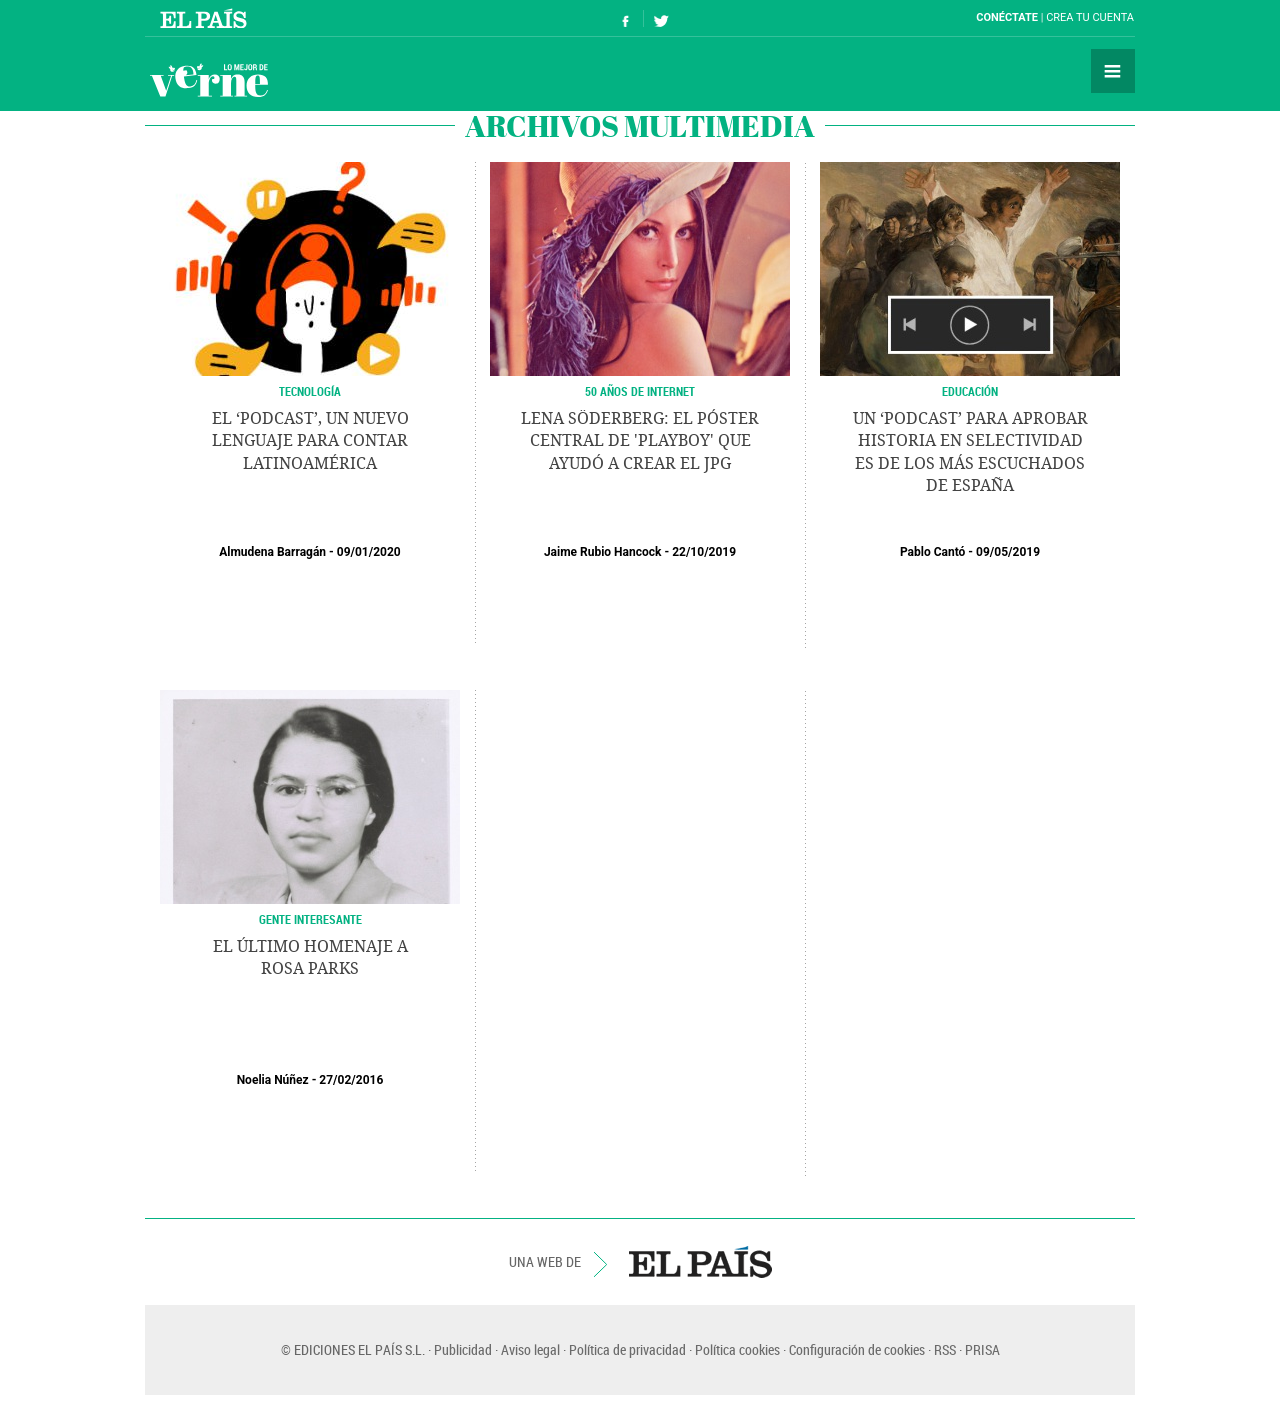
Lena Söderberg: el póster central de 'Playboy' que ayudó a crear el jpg (640, 441)
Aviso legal (530, 1349)
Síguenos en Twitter (661, 18)
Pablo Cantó (932, 552)
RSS (945, 1349)
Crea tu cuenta (1090, 17)
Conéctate (1007, 17)
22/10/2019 (704, 552)
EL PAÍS (700, 1262)
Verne (209, 80)
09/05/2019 (1008, 552)
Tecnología (310, 391)
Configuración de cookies (857, 1349)
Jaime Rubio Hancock (603, 552)
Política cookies (737, 1349)
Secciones (1113, 71)
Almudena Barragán (272, 552)
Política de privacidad (627, 1349)
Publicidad (463, 1349)
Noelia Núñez (273, 1080)
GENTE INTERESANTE (310, 919)
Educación (970, 391)
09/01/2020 (369, 552)
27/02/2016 (351, 1080)
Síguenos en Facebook (626, 18)
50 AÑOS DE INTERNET (640, 391)
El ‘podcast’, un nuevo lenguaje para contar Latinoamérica (310, 441)
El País (206, 18)
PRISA (982, 1349)
